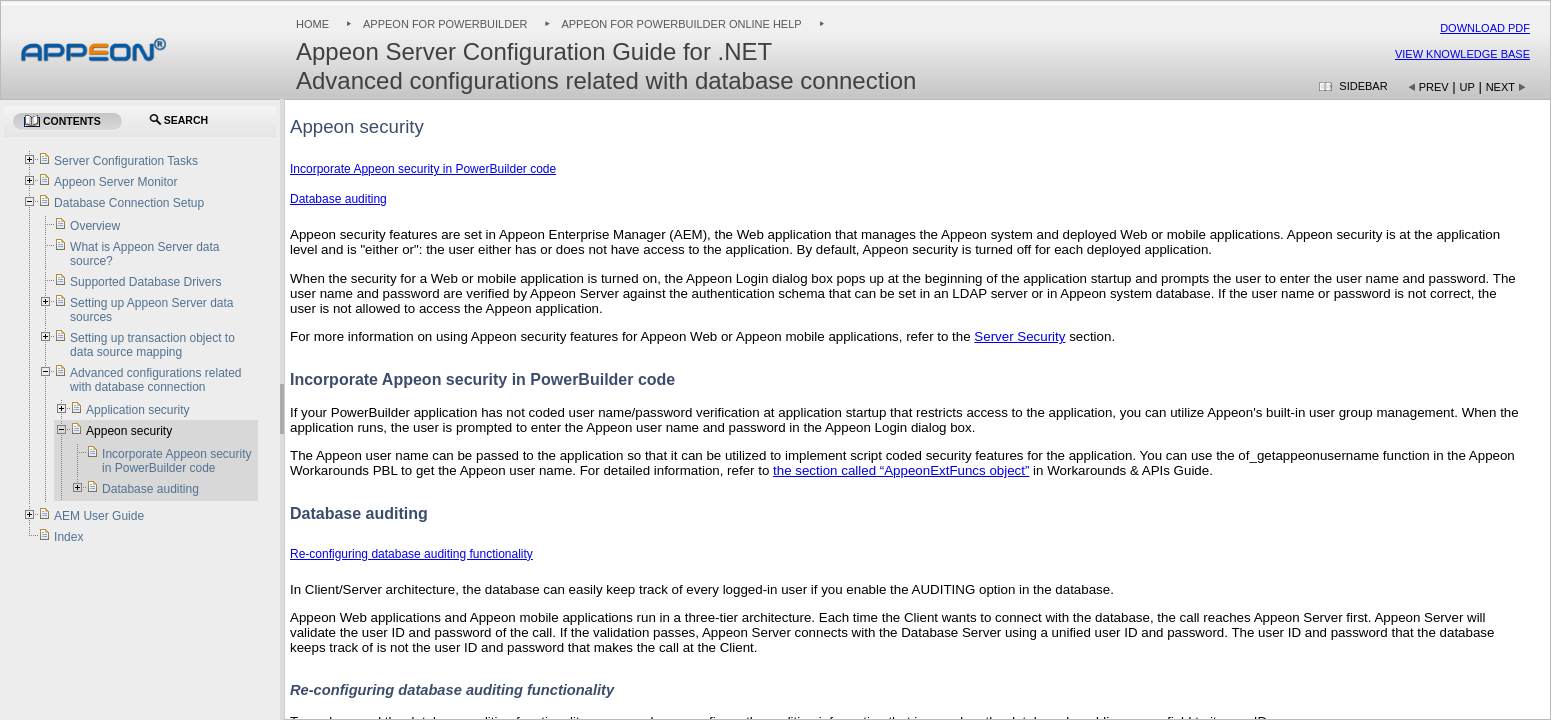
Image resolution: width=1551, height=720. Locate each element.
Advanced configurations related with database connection (155, 380)
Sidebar (1363, 86)
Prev (1434, 87)
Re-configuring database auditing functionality (411, 554)
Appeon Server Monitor (115, 182)
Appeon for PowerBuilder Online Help (681, 24)
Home (312, 24)
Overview (95, 226)
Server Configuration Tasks (126, 161)
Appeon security (129, 431)
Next (1500, 87)
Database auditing (338, 199)
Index (68, 537)
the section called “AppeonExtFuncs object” (901, 470)
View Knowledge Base (1462, 54)
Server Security (1019, 336)
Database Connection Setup (129, 203)
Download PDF (1485, 28)
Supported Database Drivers (145, 282)
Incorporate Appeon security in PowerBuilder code (423, 169)
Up (1467, 87)
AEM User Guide (99, 516)
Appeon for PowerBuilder (445, 24)
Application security (137, 410)
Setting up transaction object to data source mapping (152, 345)
